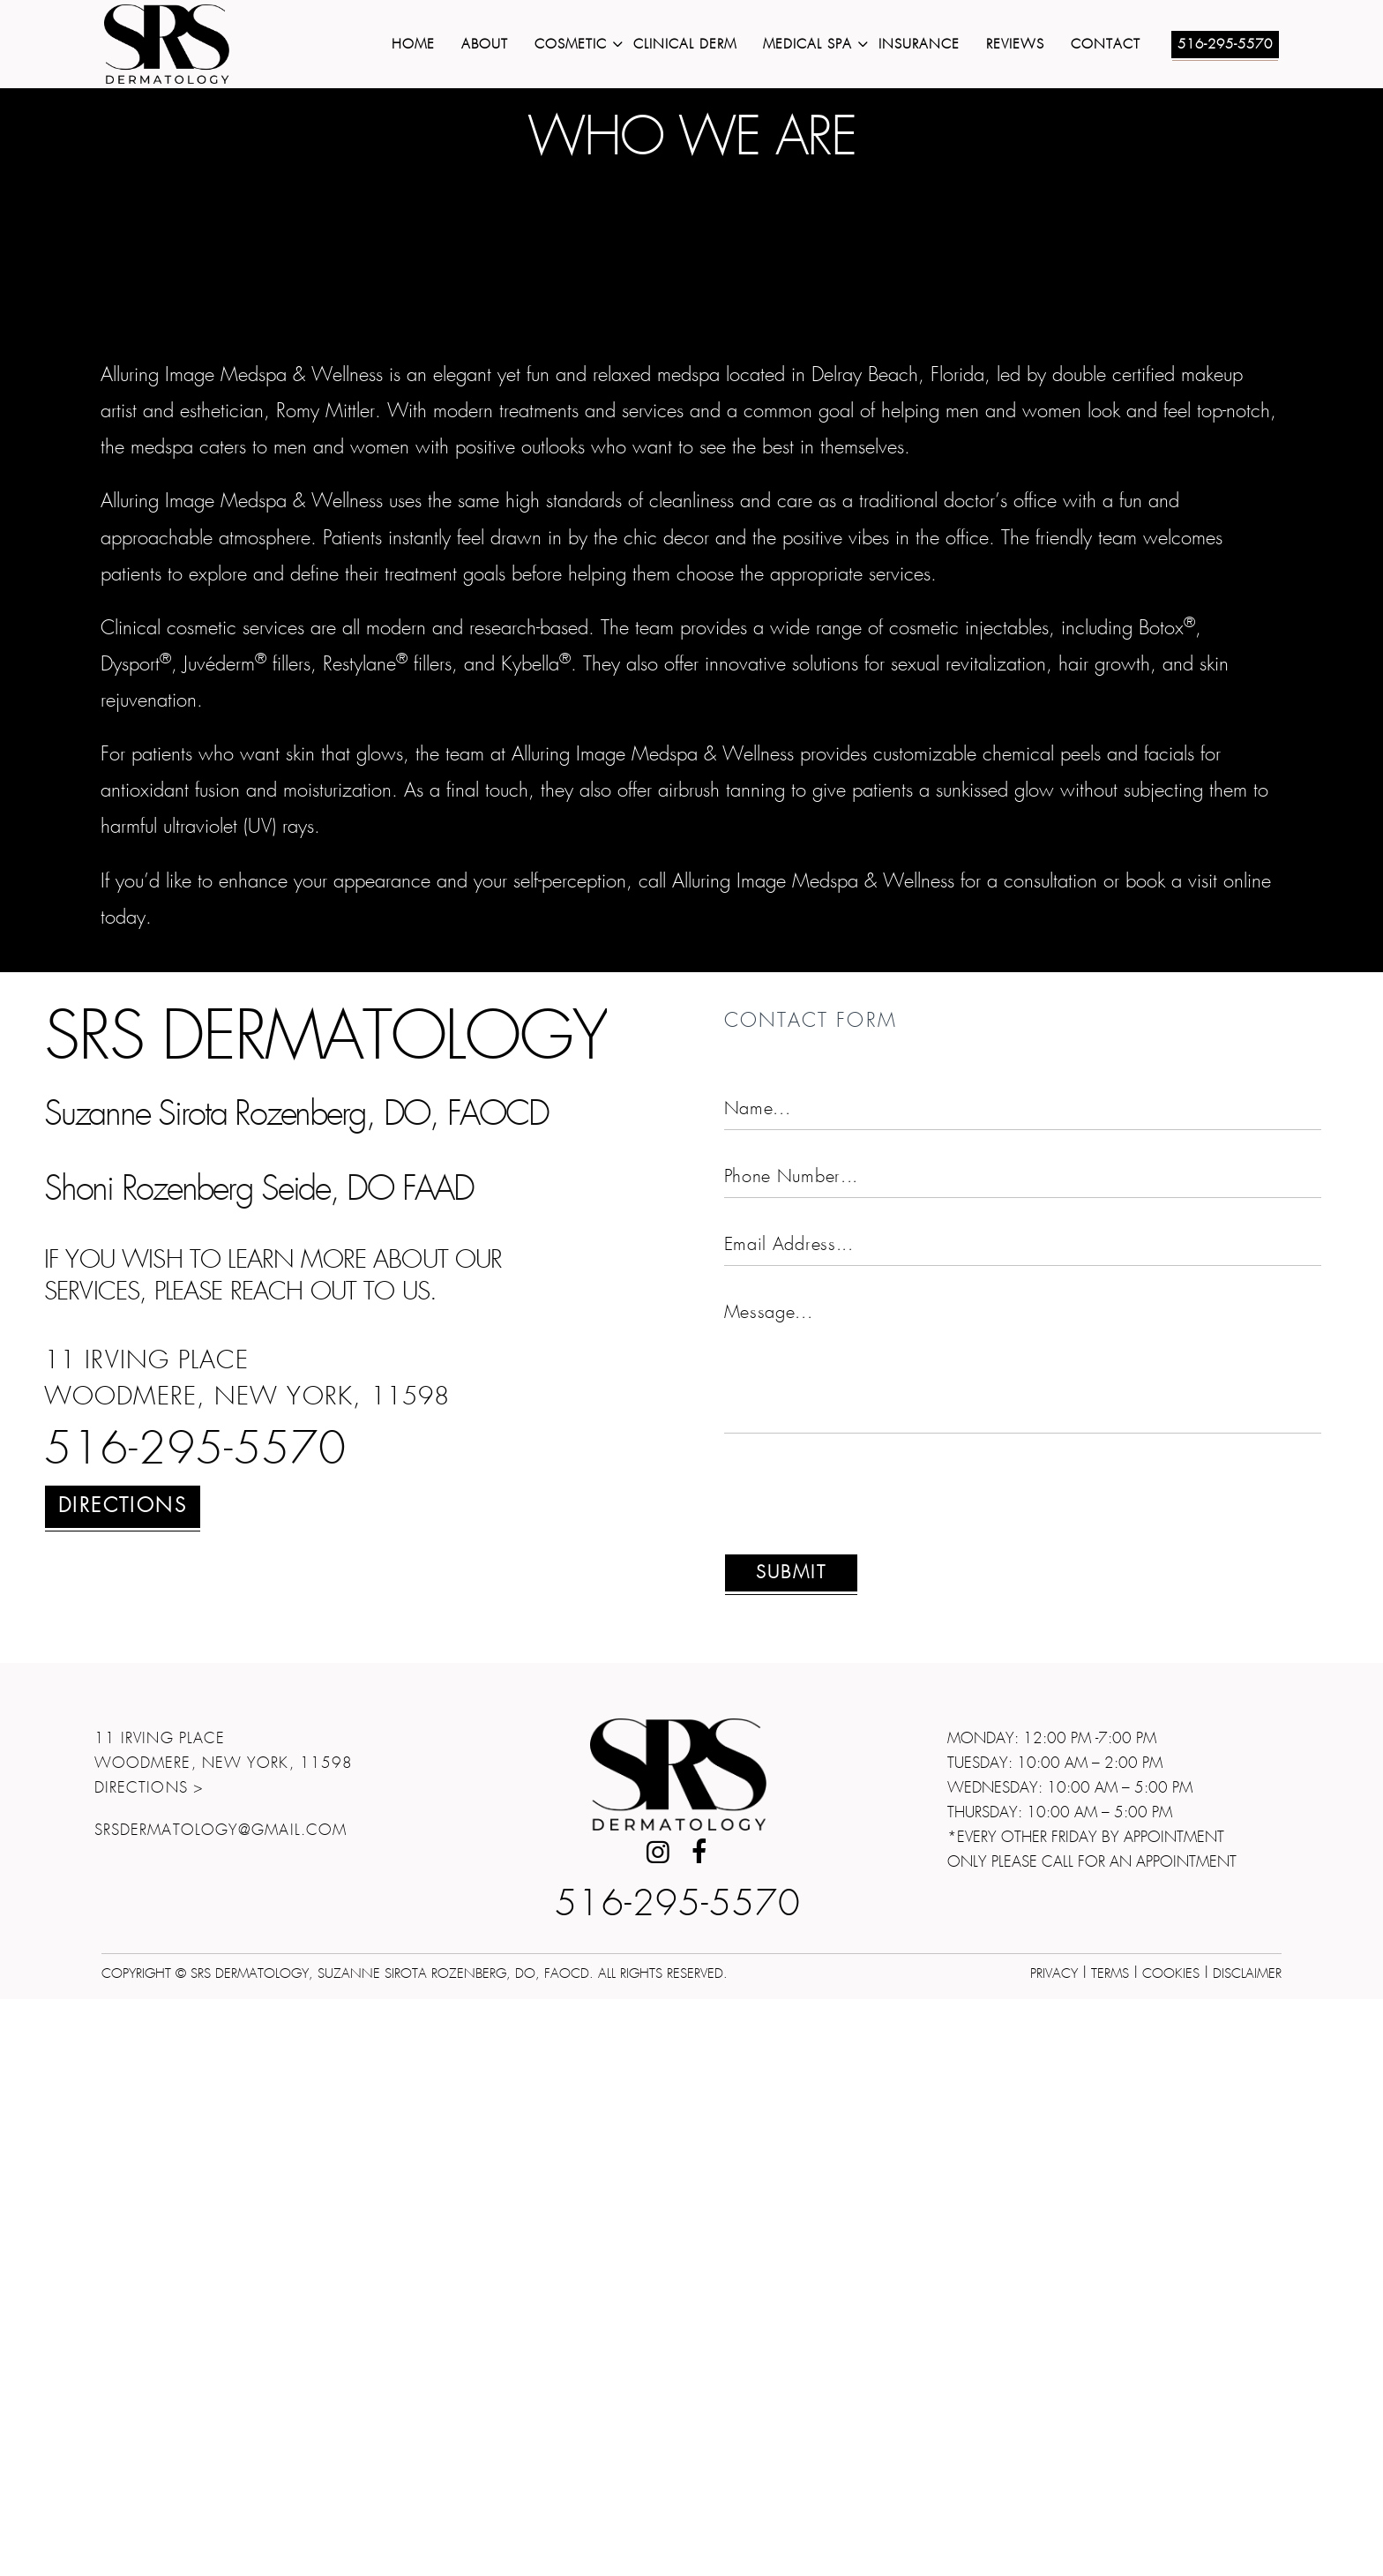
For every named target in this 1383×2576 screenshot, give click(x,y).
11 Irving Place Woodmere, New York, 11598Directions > (224, 2341)
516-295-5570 (195, 2028)
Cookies (1171, 2550)
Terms (1110, 2550)
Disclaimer (1247, 2550)
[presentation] (858, 2081)
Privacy (1054, 2550)
